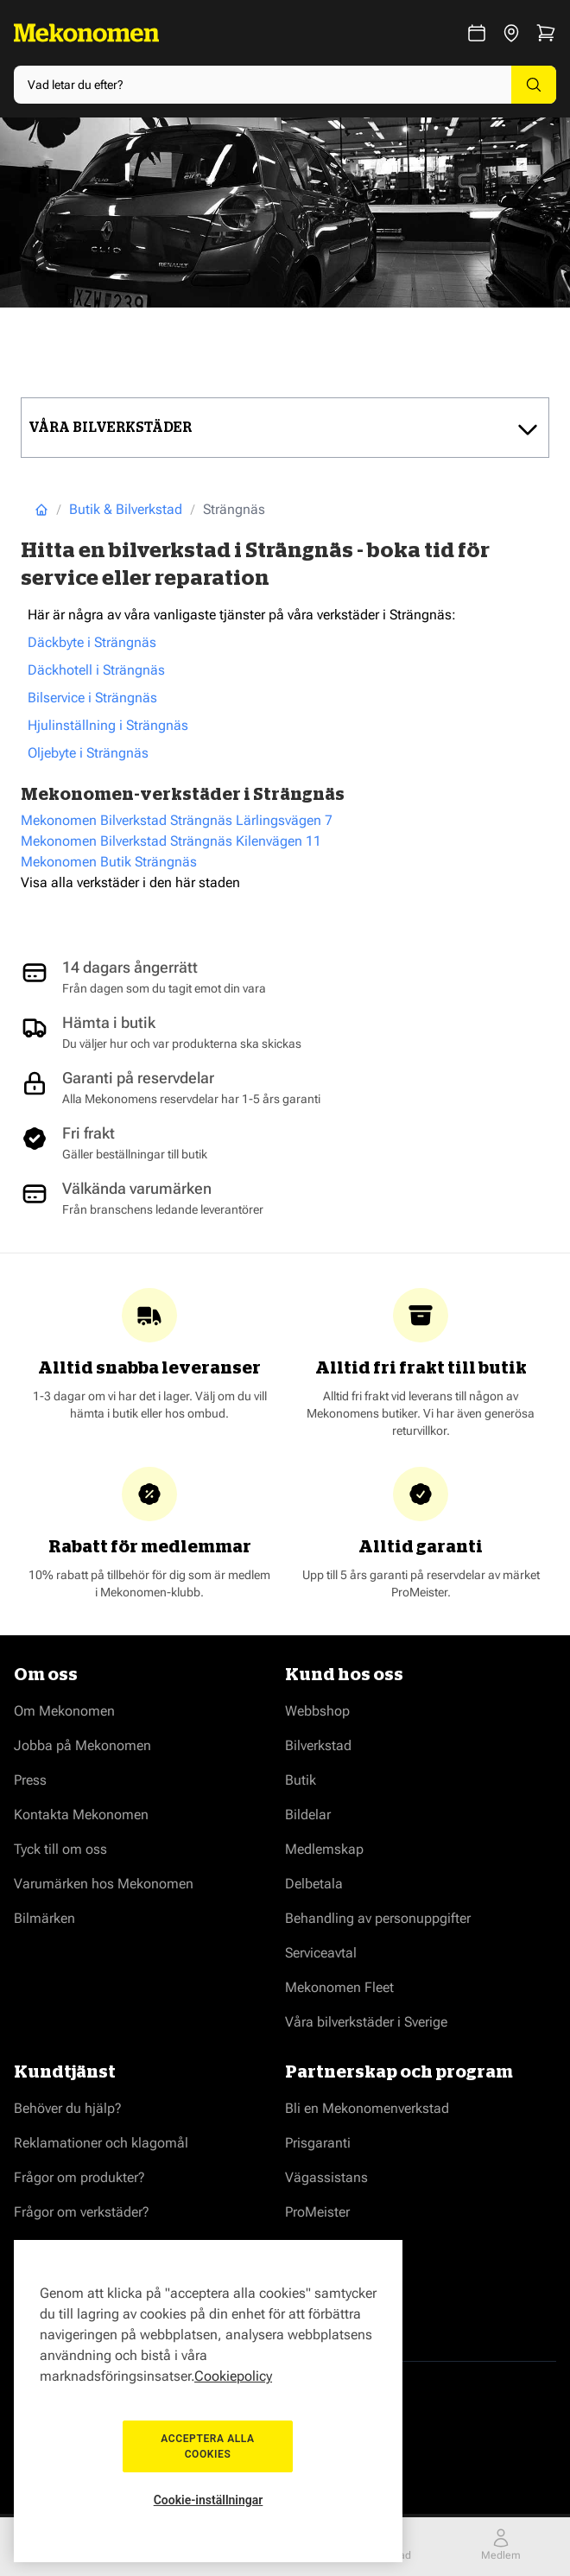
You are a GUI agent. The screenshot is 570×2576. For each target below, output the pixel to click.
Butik (300, 1780)
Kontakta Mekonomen (81, 1814)
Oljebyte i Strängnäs (88, 753)
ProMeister (317, 2212)
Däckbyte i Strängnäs (92, 642)
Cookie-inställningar (208, 2500)
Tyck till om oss (60, 1849)
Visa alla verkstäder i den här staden (130, 882)
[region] (208, 2401)
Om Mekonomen (64, 1711)
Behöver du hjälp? (68, 2108)
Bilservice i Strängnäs (92, 697)
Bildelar (308, 1814)
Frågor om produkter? (79, 2177)
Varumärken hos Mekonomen (103, 1883)
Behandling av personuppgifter (378, 1918)
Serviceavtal (321, 1953)
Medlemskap (324, 1849)
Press (30, 1780)
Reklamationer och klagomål (101, 2143)
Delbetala (314, 1883)
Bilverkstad (318, 1745)
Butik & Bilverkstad (125, 509)
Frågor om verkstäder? (81, 2212)
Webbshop (317, 1711)
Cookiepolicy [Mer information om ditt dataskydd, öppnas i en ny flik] (233, 2376)
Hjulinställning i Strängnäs (108, 725)
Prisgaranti (318, 2143)
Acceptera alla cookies (208, 2446)
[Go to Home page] (86, 32)
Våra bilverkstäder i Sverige (366, 2022)
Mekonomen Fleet (339, 1987)
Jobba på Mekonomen (82, 1745)
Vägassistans (326, 2177)
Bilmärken (44, 1918)
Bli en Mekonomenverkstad (367, 2108)
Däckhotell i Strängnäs (96, 670)
